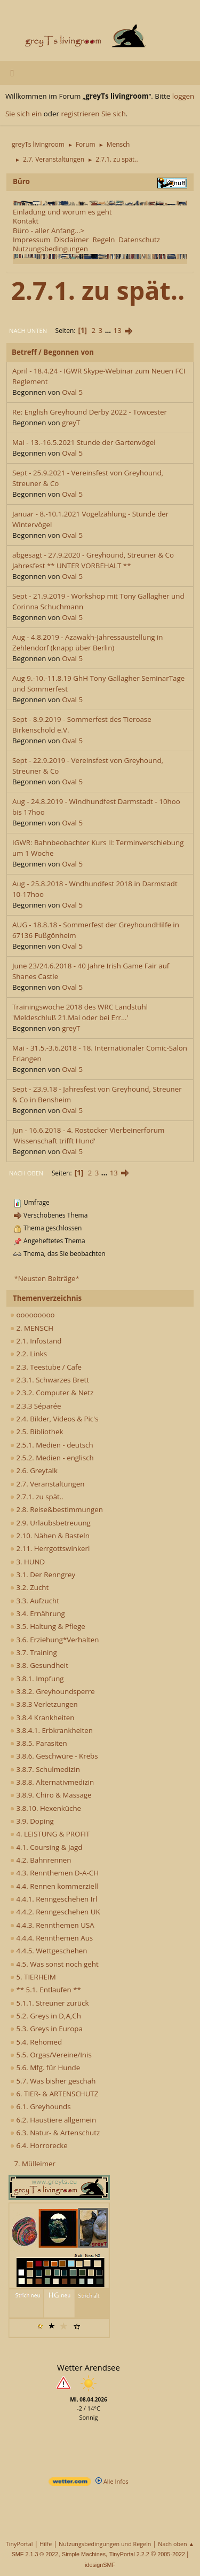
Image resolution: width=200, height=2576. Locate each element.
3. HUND (27, 1562)
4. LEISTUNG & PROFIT (50, 1834)
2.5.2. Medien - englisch (52, 1457)
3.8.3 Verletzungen (44, 1704)
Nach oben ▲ (176, 2544)
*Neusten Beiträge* (46, 1278)
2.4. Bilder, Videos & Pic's (54, 1419)
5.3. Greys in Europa (46, 2028)
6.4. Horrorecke (39, 2145)
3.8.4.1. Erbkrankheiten (51, 1730)
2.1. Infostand (35, 1341)
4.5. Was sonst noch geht (54, 1964)
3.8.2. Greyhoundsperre (52, 1691)
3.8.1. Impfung (37, 1678)
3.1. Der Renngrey (42, 1574)
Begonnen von (68, 352)
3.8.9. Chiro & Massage (51, 1795)
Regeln (103, 239)
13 (118, 330)
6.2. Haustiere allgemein (53, 2120)
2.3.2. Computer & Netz (51, 1392)
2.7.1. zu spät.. (36, 1496)
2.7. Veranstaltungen (47, 1484)
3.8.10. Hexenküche (45, 1808)
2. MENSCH (31, 1328)
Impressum (31, 239)
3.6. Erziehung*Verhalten (54, 1639)
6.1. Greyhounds (40, 2106)
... (109, 330)
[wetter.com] (70, 2483)
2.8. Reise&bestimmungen (56, 1509)
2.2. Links (28, 1353)
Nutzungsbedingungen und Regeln (105, 2544)
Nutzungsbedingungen (50, 248)
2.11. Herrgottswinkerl (50, 1548)
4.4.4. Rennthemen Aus (51, 1938)
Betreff (24, 352)
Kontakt (25, 221)
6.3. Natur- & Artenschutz (55, 2132)
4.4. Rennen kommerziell (54, 1886)
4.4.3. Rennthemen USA (52, 1925)
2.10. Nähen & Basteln (50, 1535)
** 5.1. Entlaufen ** (45, 1989)
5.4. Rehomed (36, 2042)
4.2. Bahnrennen (40, 1860)
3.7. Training (33, 1652)
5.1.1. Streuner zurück (49, 2003)
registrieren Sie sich (93, 113)
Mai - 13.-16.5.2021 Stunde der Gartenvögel (84, 442)
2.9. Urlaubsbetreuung (50, 1523)
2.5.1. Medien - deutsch (51, 1445)
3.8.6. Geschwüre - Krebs (54, 1756)
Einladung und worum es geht (62, 212)
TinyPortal (19, 2544)
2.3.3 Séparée (35, 1406)
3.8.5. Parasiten (38, 1743)
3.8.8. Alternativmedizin (52, 1782)
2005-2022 (171, 2554)
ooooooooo (32, 1314)
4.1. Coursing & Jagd (46, 1847)
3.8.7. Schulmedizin (45, 1769)
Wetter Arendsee (88, 2367)
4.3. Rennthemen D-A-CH (54, 1873)
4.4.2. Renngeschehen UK (55, 1912)
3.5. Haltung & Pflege (47, 1626)
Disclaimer (71, 239)
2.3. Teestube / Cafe (46, 1367)
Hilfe (45, 2544)
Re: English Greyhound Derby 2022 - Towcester (89, 412)
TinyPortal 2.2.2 (129, 2554)
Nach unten (28, 331)
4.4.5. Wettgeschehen (48, 1950)
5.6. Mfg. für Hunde (45, 2067)
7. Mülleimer (34, 2163)
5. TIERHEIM (33, 1977)
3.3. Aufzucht (34, 1600)
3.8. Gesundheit (39, 1665)
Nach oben (26, 1173)
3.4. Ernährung (37, 1613)
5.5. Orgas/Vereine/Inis (51, 2055)
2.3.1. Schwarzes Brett (49, 1380)
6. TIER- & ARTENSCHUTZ (54, 2093)
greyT (71, 422)
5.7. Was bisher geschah (52, 2081)
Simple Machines (84, 2554)
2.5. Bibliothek (36, 1431)
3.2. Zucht (29, 1587)
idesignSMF (100, 2565)
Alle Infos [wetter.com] (112, 2481)
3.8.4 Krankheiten (42, 1717)
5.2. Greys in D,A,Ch (45, 2016)
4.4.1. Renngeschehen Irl (53, 1899)
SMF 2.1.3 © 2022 (35, 2554)
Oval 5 (72, 392)
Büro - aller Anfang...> (48, 230)
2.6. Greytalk (34, 1470)
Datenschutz (139, 239)
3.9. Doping (32, 1821)
